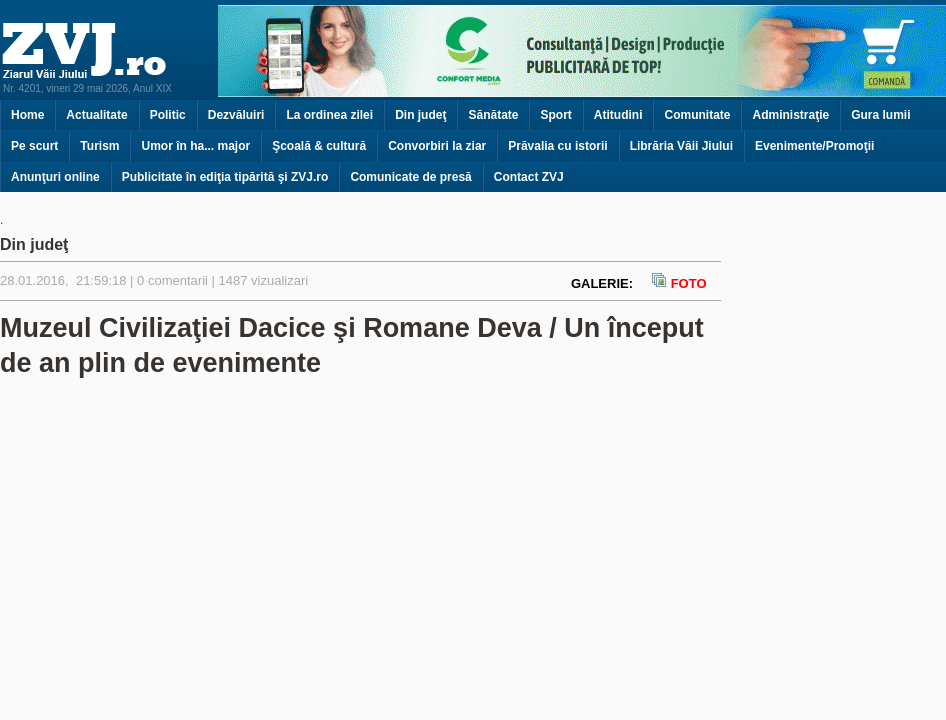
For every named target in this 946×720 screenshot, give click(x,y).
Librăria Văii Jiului (681, 146)
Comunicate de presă (410, 177)
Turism (99, 146)
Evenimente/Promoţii (814, 146)
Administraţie (790, 115)
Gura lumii (880, 115)
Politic (168, 115)
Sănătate (493, 115)
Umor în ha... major (195, 146)
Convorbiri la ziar (437, 146)
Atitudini (618, 115)
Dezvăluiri (236, 115)
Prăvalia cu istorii (557, 146)
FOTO (678, 283)
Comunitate (697, 115)
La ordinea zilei (329, 115)
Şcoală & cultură (319, 146)
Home (27, 115)
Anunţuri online (55, 177)
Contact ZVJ (529, 177)
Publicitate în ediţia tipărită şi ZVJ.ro (225, 177)
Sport (555, 115)
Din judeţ (420, 115)
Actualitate (96, 115)
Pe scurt (34, 146)
